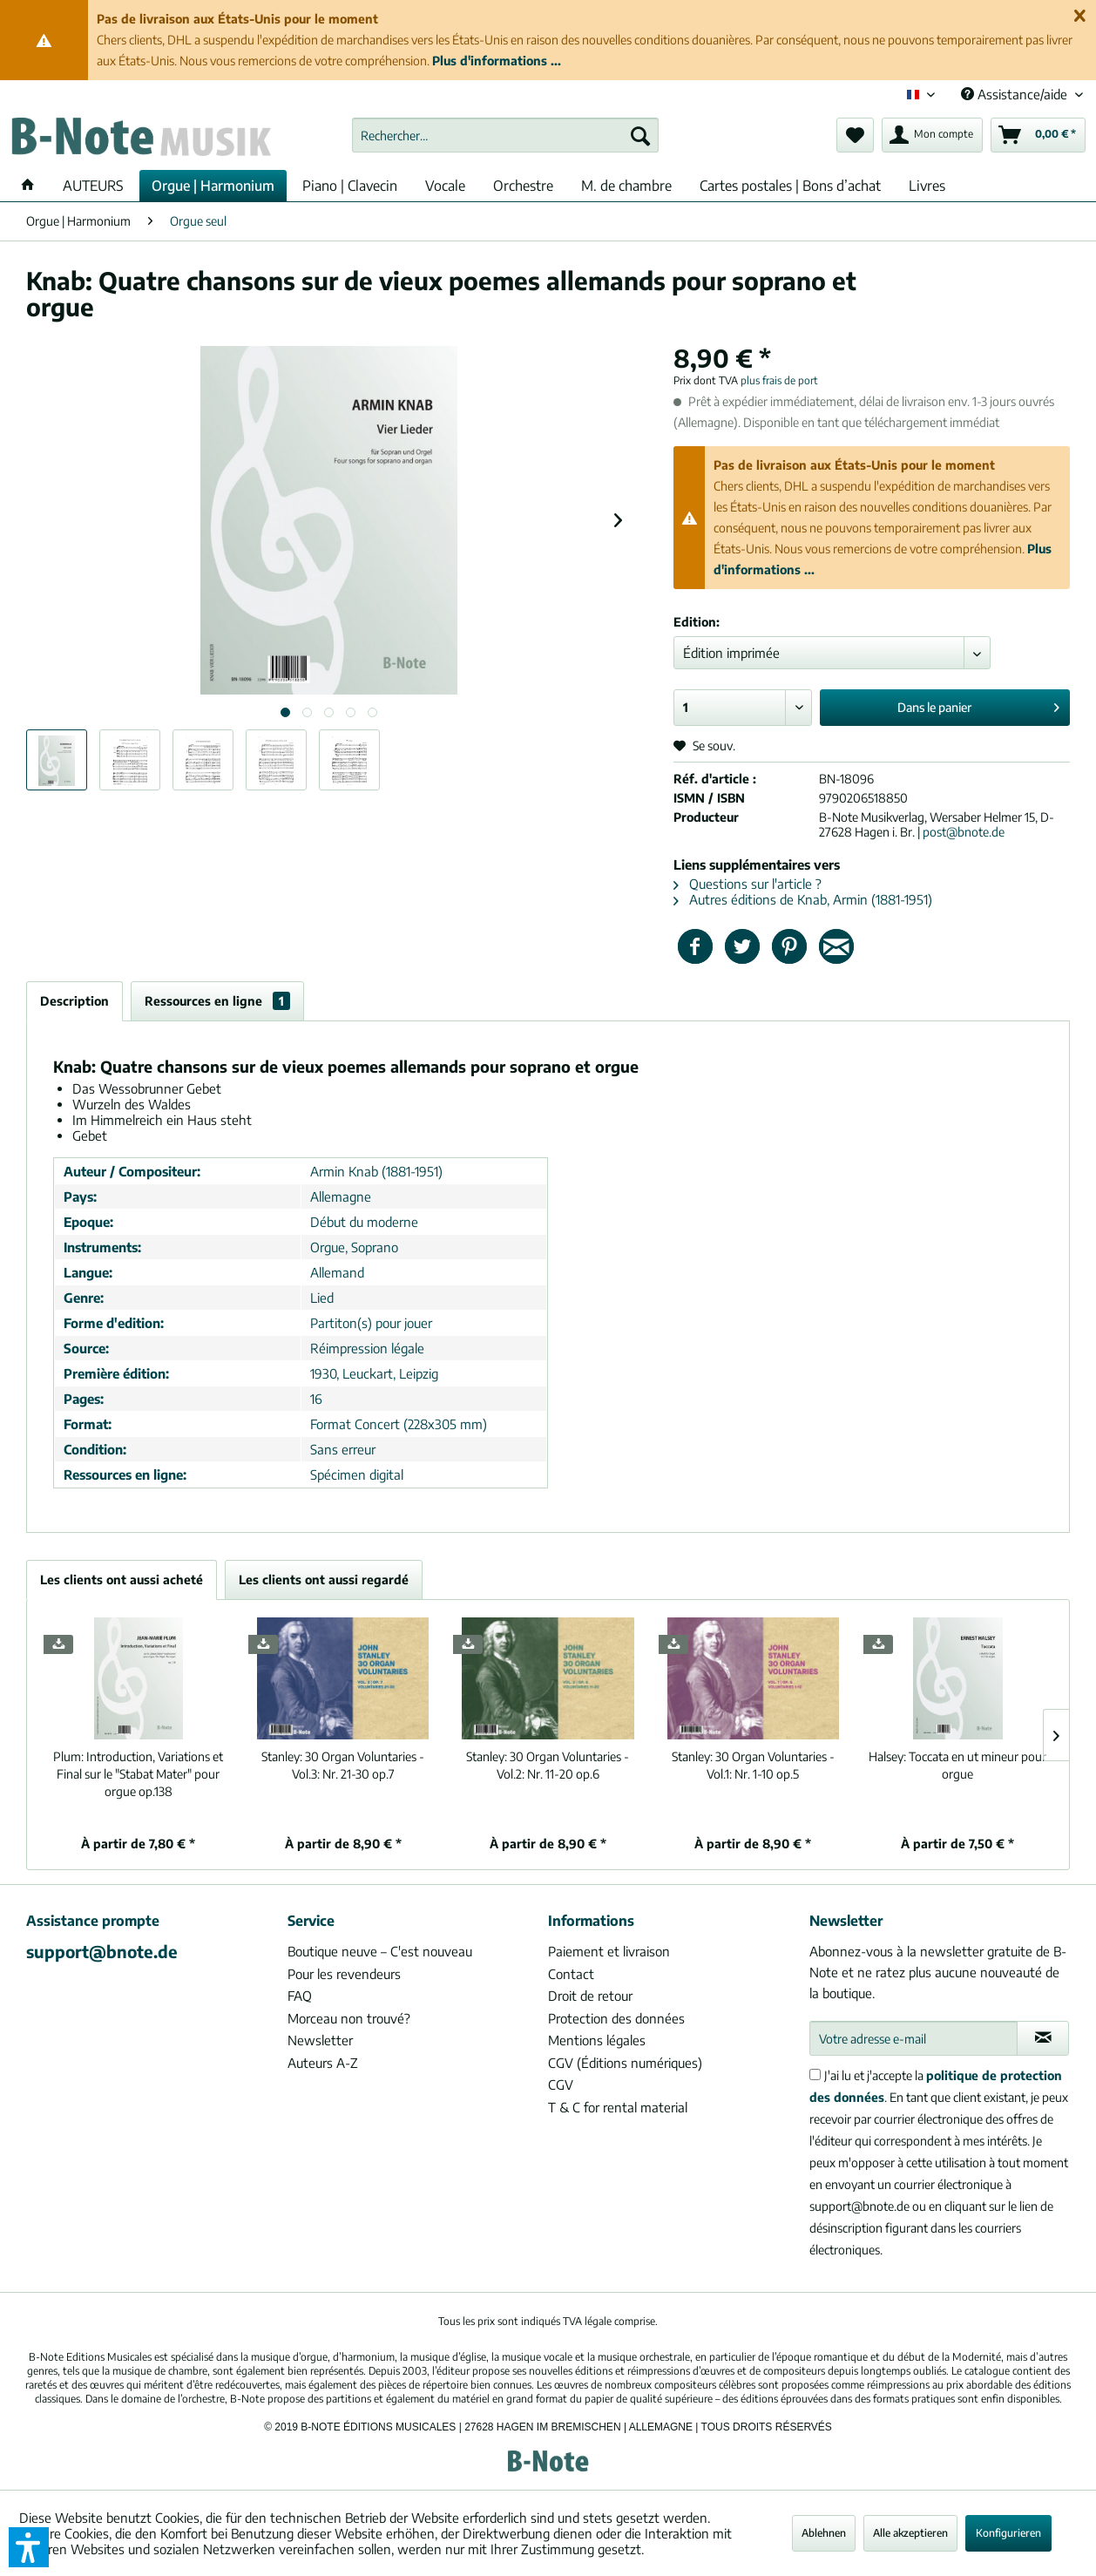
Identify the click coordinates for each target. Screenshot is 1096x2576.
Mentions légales (597, 2040)
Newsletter (320, 2040)
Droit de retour (590, 1995)
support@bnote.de (102, 1951)
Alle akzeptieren (910, 2532)
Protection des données (616, 2018)
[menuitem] (505, 135)
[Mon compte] (932, 135)
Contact (571, 1974)
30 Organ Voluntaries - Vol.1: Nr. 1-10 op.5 (753, 1765)
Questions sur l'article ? (747, 883)
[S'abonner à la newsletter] (1043, 2038)
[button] (29, 2547)
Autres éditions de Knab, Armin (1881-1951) (802, 899)
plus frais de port (779, 380)
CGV (560, 2084)
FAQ (300, 1995)
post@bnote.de (964, 831)
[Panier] (1038, 135)
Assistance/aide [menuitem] (1016, 94)
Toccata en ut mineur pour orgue (957, 1765)
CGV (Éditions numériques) (625, 2063)
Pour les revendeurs (344, 1974)
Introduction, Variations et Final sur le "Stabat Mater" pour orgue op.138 (138, 1774)
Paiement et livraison (609, 1951)
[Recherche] (640, 135)
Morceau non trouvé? (349, 2018)
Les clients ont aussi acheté (121, 1579)
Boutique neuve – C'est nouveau (380, 1951)
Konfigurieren (1008, 2532)
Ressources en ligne (217, 1001)
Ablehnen (824, 2532)
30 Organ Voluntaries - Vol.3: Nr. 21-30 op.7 (342, 1765)
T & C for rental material (617, 2107)
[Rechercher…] (505, 135)
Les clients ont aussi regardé (324, 1579)
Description (74, 1000)
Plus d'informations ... (496, 60)
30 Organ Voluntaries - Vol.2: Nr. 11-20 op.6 (547, 1765)
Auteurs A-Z (323, 2063)
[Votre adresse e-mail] (913, 2038)
